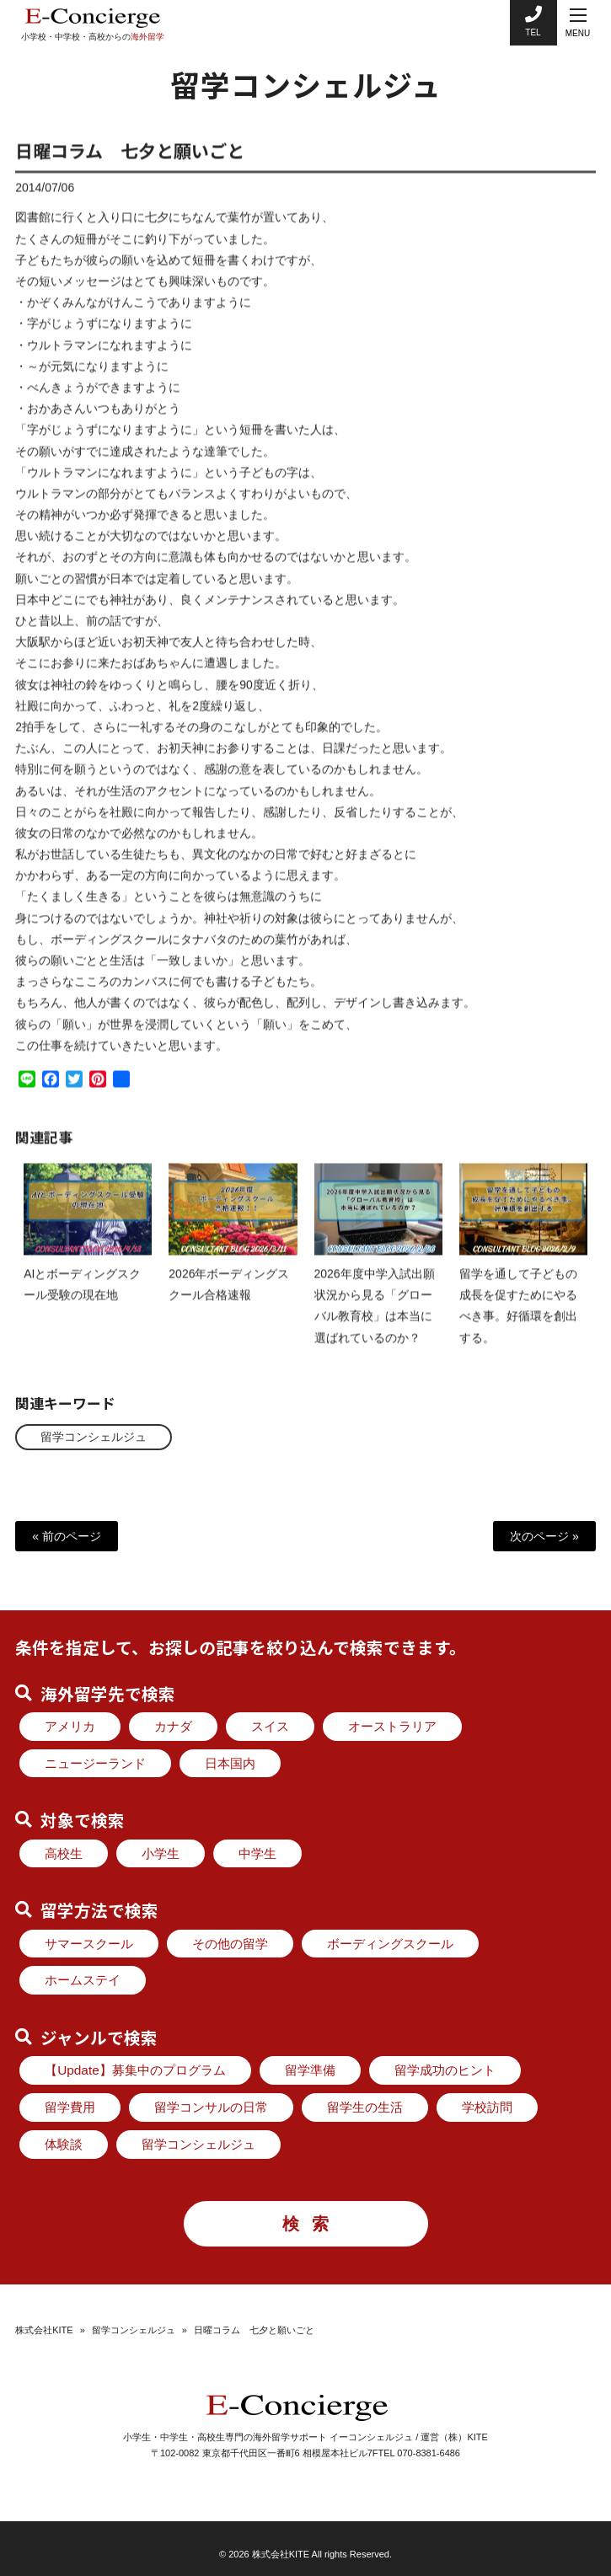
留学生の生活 (365, 2107)
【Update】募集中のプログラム (135, 2070)
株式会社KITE (43, 2329)
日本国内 (230, 1763)
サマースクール (89, 1943)
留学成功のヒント (445, 2070)
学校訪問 (487, 2107)
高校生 (64, 1853)
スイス (270, 1726)
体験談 (64, 2144)
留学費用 (70, 2107)
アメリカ (70, 1726)
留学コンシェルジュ (93, 1436)
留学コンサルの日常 (211, 2107)
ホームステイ (83, 1980)
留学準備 (310, 2070)
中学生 (257, 1853)
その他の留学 (230, 1943)
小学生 (161, 1853)
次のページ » (544, 1536)
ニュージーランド (95, 1763)
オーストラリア (392, 1726)
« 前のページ (66, 1536)
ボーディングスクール (390, 1943)
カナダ (173, 1726)
